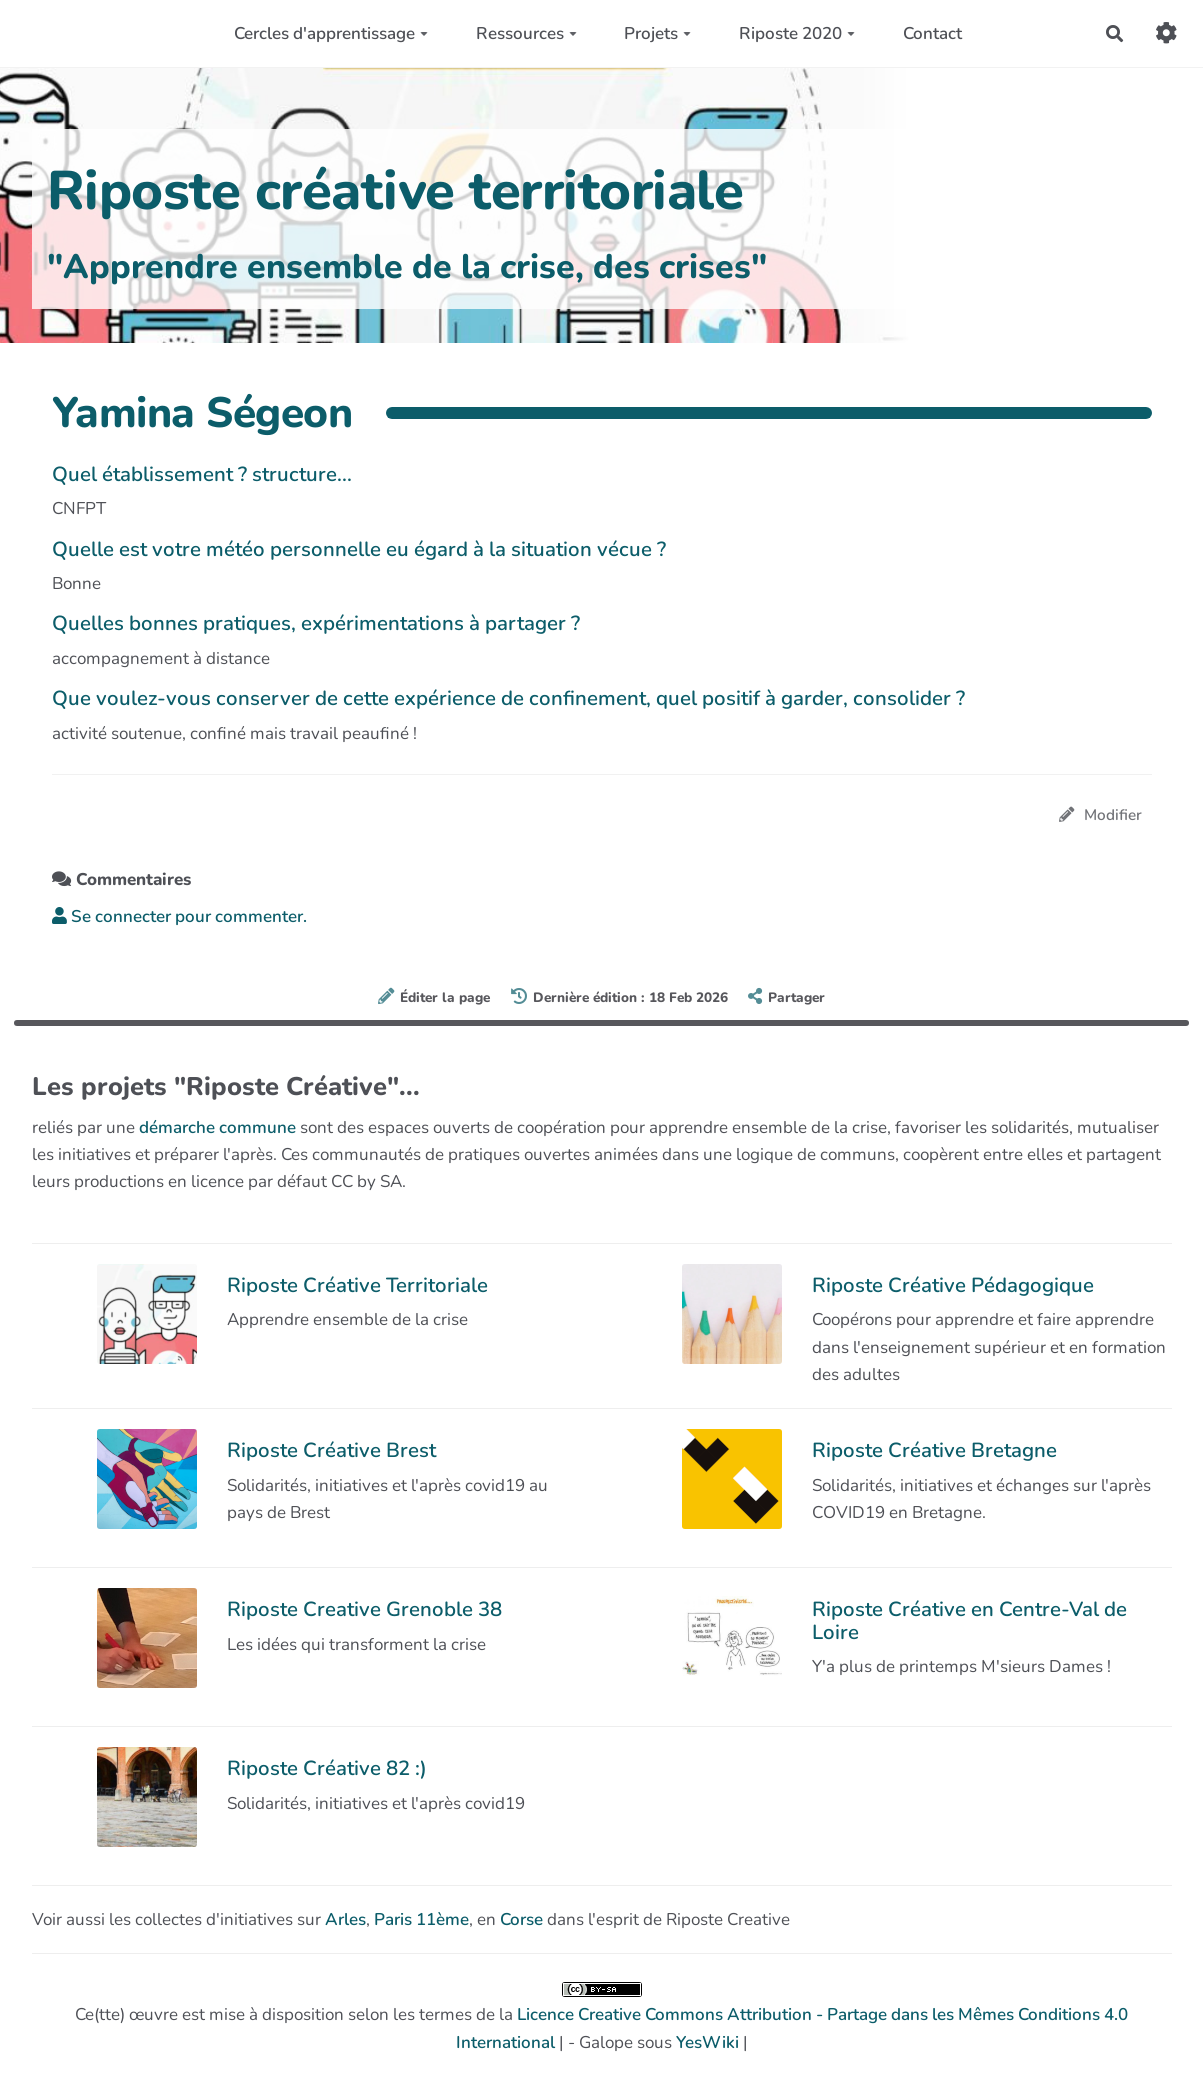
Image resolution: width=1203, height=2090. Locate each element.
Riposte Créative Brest (331, 1450)
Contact (932, 33)
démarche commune (217, 1127)
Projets (657, 33)
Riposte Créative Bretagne (934, 1450)
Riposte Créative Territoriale (357, 1285)
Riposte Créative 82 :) (327, 1768)
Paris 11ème (421, 1919)
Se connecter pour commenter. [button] (179, 916)
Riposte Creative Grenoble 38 (364, 1609)
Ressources (526, 33)
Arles (345, 1919)
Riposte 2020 (797, 33)
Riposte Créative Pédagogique (953, 1285)
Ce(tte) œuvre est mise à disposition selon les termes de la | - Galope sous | (601, 2018)
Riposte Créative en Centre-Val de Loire (969, 1620)
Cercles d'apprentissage (331, 33)
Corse (521, 1919)
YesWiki (707, 2042)
